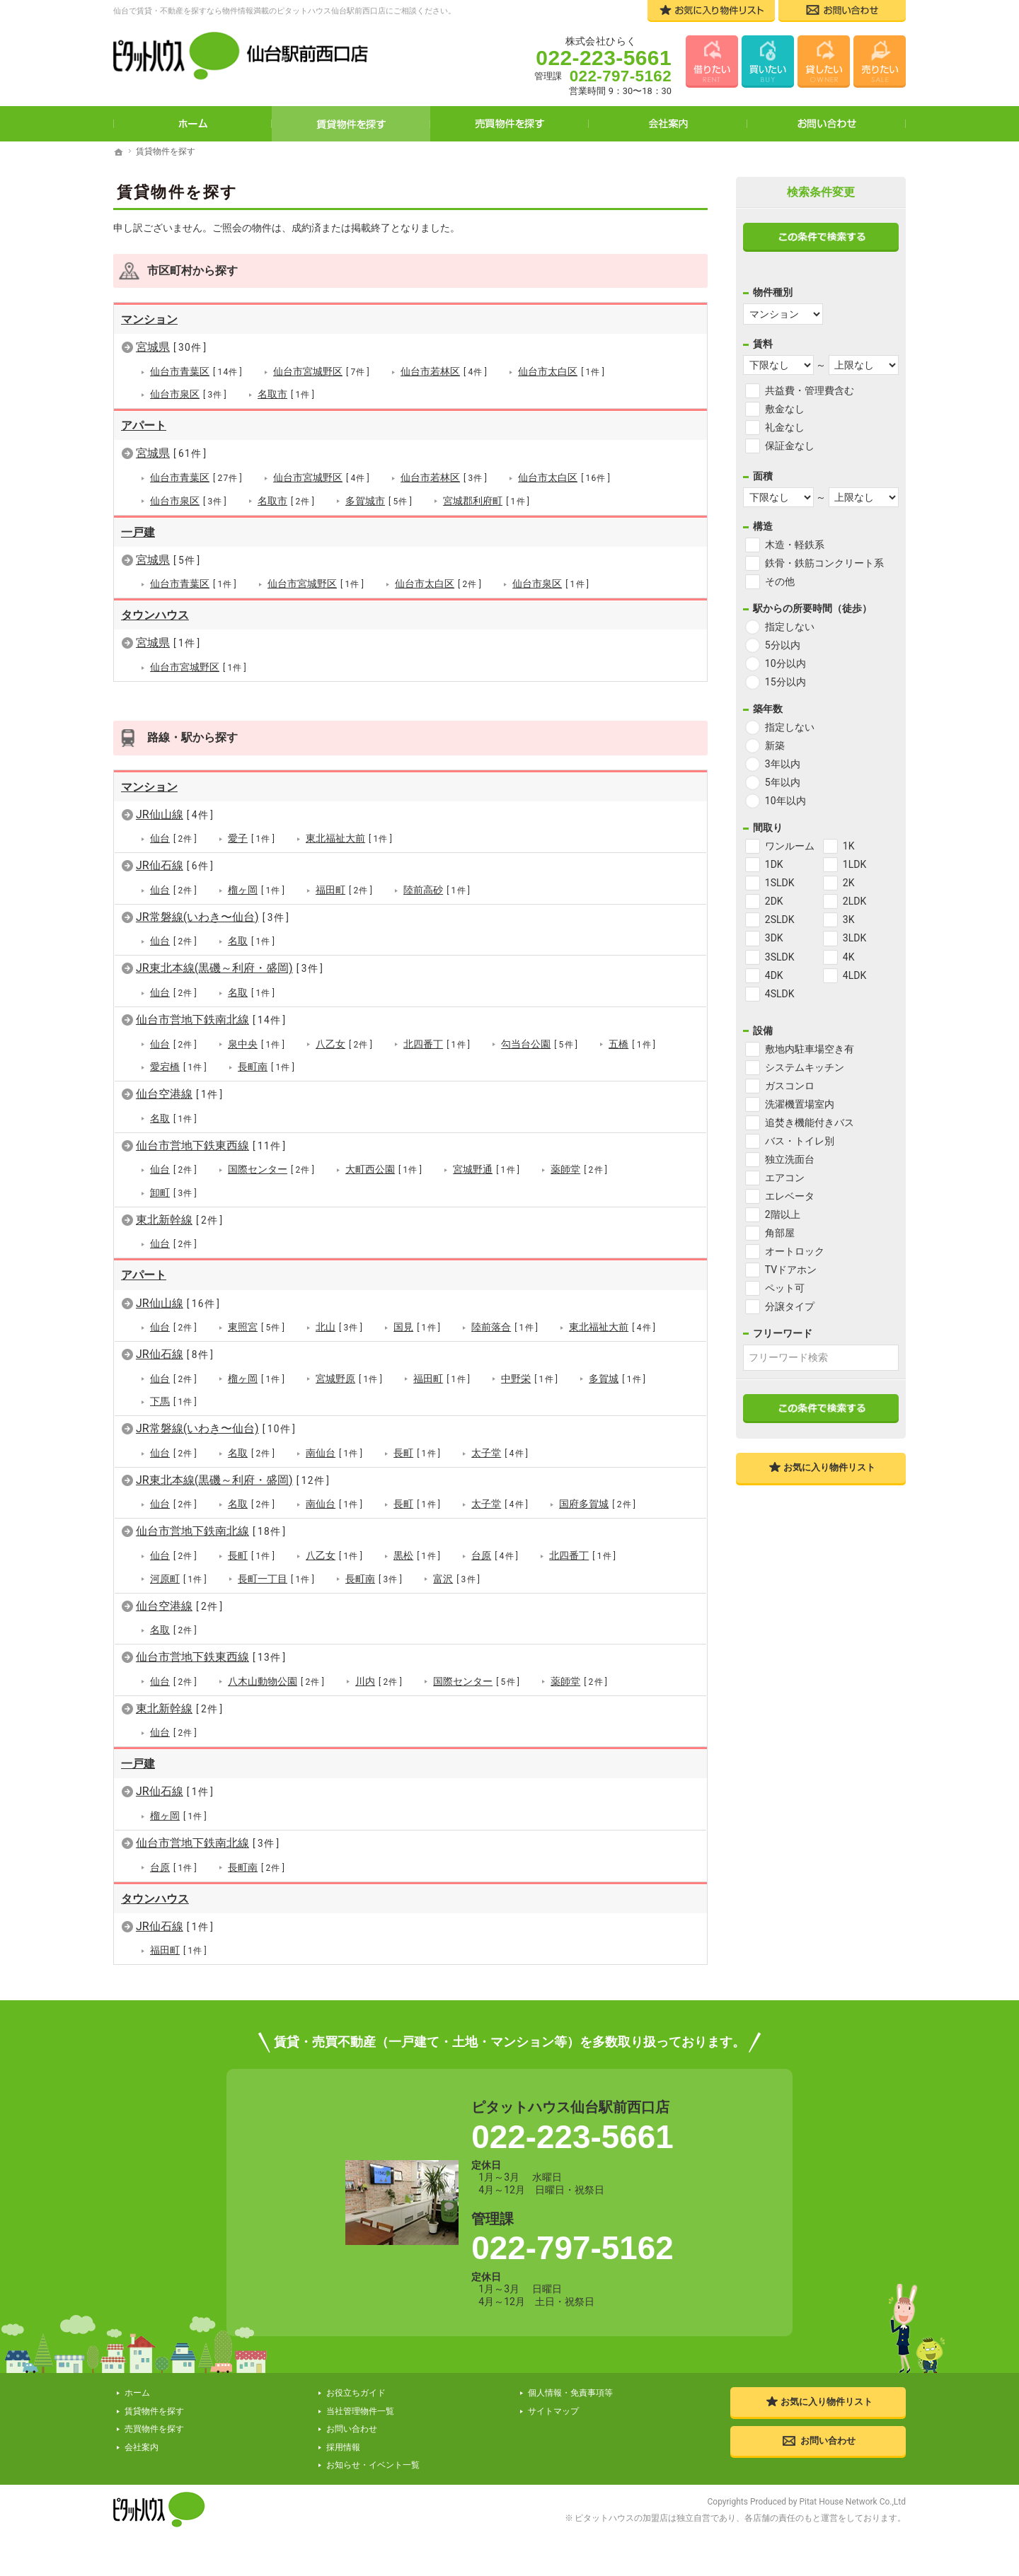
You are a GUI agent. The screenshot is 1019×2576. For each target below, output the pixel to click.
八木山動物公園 (276, 1680)
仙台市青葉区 (196, 372)
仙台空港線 (180, 1094)
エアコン (785, 1177)
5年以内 (782, 782)
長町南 (266, 1066)
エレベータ (789, 1196)
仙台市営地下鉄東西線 (211, 1144)
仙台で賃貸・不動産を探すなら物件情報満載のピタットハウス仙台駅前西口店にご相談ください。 (284, 11)
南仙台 (334, 1452)
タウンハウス (155, 615)
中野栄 (529, 1378)
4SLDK (780, 993)
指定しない (789, 626)
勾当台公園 (539, 1044)
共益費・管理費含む (809, 390)
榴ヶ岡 (256, 889)
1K (849, 846)
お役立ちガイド (356, 2391)
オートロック (794, 1251)
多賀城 (617, 1378)
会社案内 (668, 123)
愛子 (251, 838)
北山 (339, 1327)
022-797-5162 (572, 2247)
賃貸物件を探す (351, 123)
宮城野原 (349, 1378)
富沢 (456, 1578)
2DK (774, 901)
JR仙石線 (175, 865)
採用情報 (343, 2446)
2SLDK (780, 919)
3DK (774, 938)
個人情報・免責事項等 (570, 2391)
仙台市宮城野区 (321, 372)
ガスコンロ (789, 1085)
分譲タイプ (789, 1306)
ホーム (192, 123)
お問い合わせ (826, 123)
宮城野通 (486, 1170)
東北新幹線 (180, 1219)
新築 (775, 745)
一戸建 (138, 531)
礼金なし (785, 427)
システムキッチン (804, 1067)
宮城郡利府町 (486, 500)
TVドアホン (791, 1269)
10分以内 (785, 663)
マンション (149, 319)
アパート (143, 425)
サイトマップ (553, 2410)
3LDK (854, 938)
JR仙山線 (175, 813)
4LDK (854, 975)
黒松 (417, 1555)
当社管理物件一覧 (360, 2410)
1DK (774, 864)
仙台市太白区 (561, 372)
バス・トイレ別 (799, 1141)
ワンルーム (789, 846)
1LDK (854, 864)
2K (849, 882)
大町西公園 (383, 1170)
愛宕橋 (178, 1066)
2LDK (854, 901)
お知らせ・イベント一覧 (373, 2464)
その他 (780, 581)
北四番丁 (437, 1044)
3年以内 (782, 764)
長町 (417, 1452)
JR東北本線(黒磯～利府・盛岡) (229, 968)
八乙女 (344, 1044)
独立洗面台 (789, 1159)
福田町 (344, 889)
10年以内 (785, 800)
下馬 (173, 1401)
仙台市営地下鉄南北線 (211, 1019)
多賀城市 (379, 500)
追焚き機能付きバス (809, 1122)
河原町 (178, 1578)
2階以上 (782, 1214)
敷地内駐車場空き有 (809, 1049)
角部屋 (780, 1232)
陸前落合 (505, 1327)
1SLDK (780, 882)
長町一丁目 (276, 1578)
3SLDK (780, 957)
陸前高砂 (437, 889)
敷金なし (785, 408)
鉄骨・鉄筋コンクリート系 (824, 563)
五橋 (632, 1044)
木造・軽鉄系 (794, 544)
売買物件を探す (509, 123)
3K (849, 919)
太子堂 (500, 1452)
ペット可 (785, 1288)
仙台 (173, 838)
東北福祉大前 (349, 838)
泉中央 (256, 1044)
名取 (251, 941)
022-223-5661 (572, 2135)
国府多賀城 (597, 1503)
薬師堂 (579, 1170)
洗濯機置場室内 (799, 1104)
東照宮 (256, 1327)
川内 (379, 1680)
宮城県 (171, 347)
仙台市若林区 (444, 372)
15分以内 (785, 681)
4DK (774, 975)
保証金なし (789, 445)
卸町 (173, 1192)
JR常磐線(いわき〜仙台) (212, 916)
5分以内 (782, 645)
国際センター (271, 1170)
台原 (495, 1555)
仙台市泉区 (188, 394)
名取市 (286, 394)
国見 (417, 1327)
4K (849, 957)
